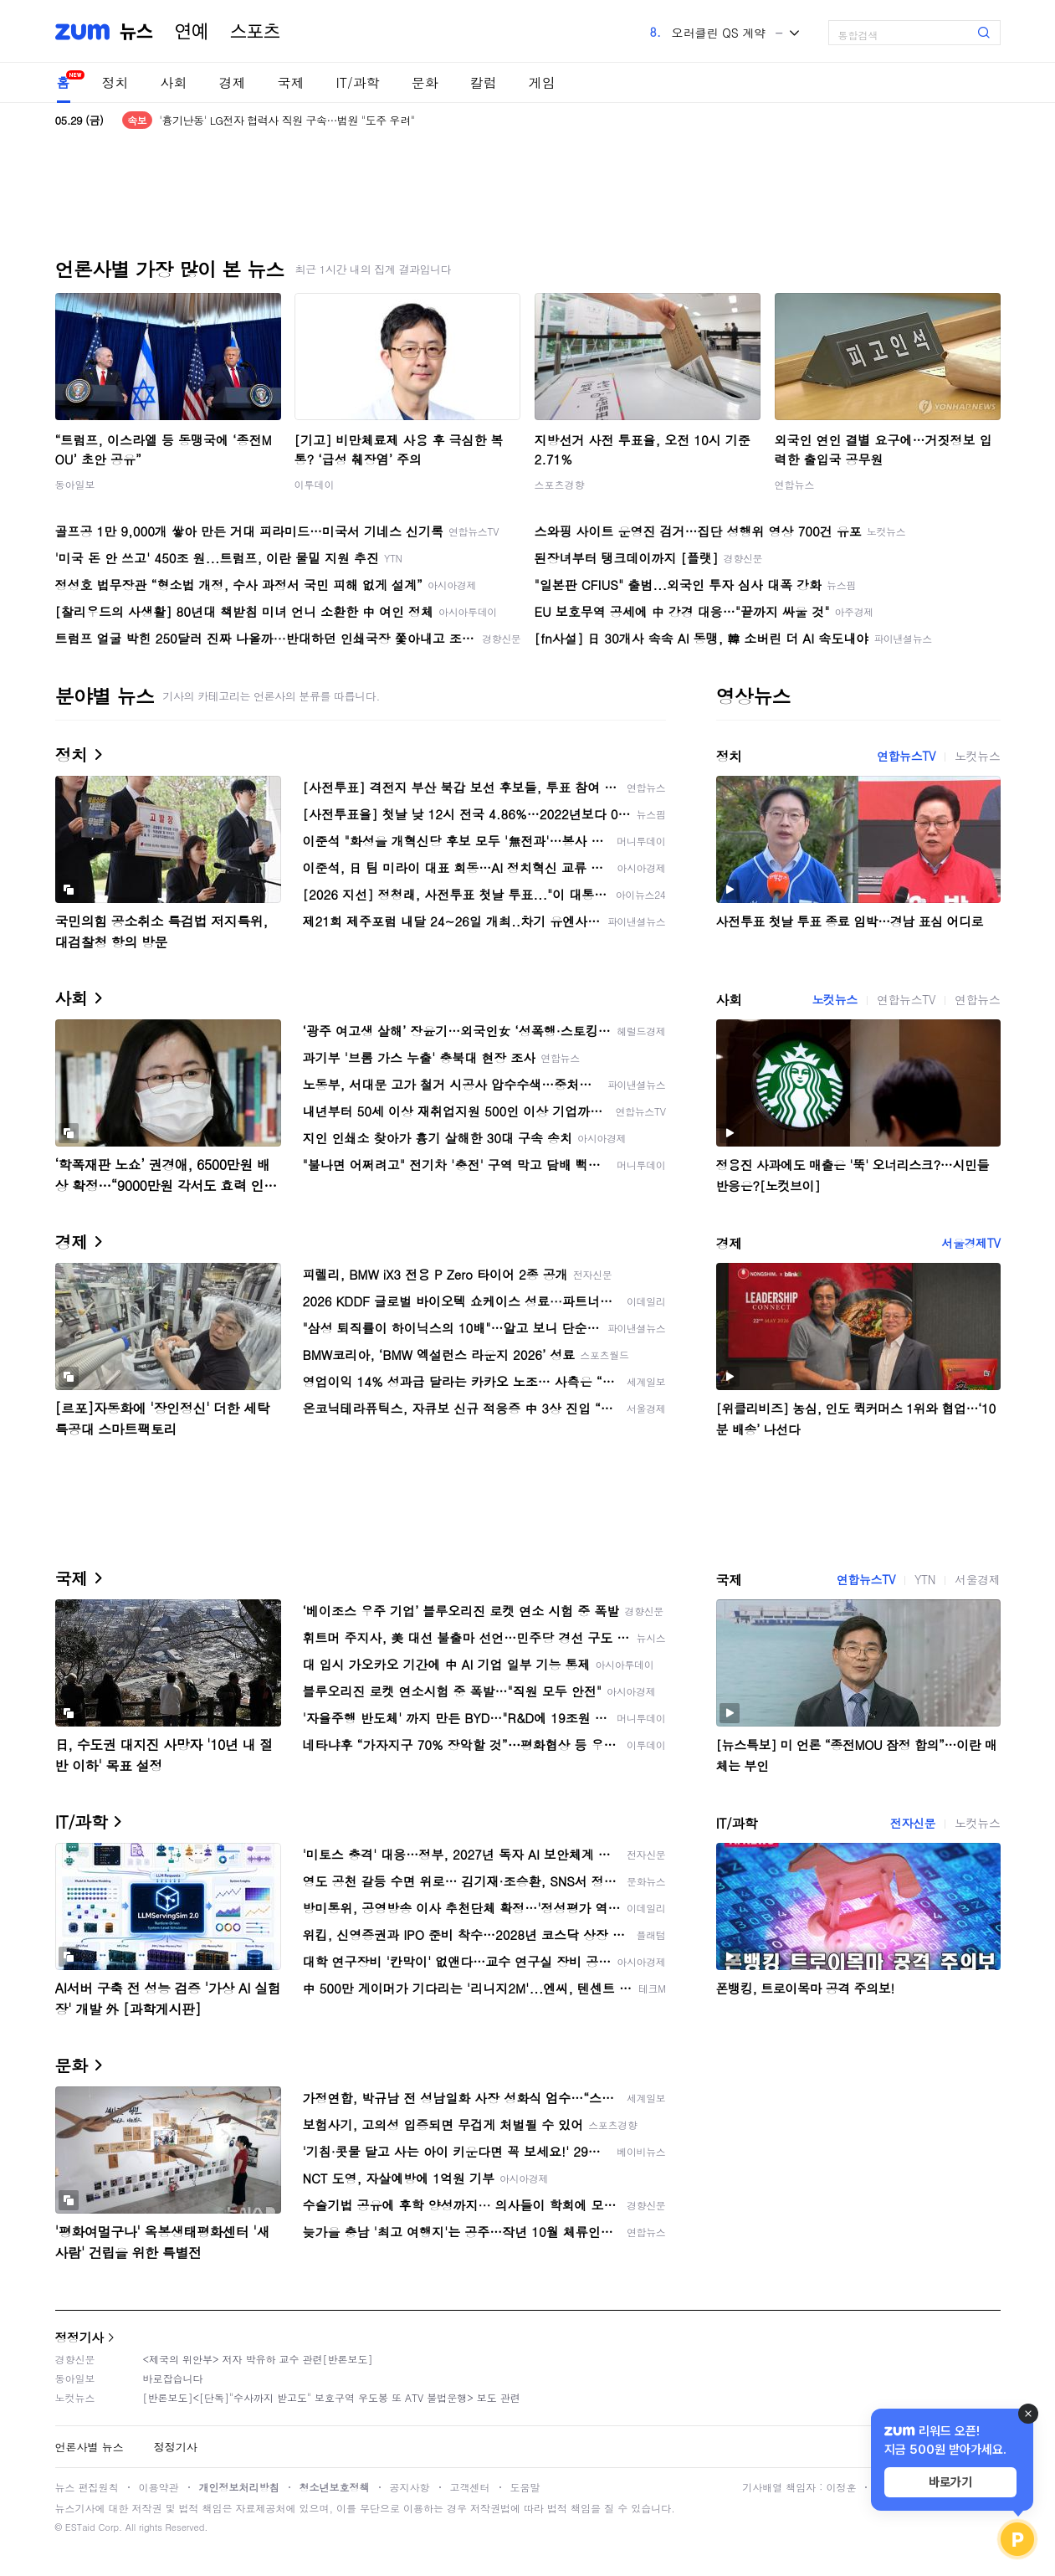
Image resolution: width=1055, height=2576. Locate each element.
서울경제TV (970, 1242)
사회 (174, 82)
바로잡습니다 (173, 2378)
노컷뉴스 (977, 755)
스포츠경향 (560, 484)
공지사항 (410, 2487)
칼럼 (483, 82)
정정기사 (79, 2337)
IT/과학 (358, 82)
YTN (924, 1579)
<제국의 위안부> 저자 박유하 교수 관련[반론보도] (258, 2359)
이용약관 (159, 2487)
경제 (232, 82)
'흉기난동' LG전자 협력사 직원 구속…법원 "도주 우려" (286, 120)
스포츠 (255, 32)
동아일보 (75, 484)
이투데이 (314, 484)
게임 (542, 82)
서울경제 (977, 1579)
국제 (291, 82)
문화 (425, 82)
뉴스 (136, 32)
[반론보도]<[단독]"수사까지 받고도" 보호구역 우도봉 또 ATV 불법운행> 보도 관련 (331, 2397)
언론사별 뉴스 (89, 2447)
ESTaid (80, 2527)
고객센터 (470, 2487)
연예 (191, 32)
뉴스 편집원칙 (87, 2487)
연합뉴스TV (906, 755)
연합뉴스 (795, 484)
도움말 (525, 2487)
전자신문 (912, 1822)
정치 (115, 82)
